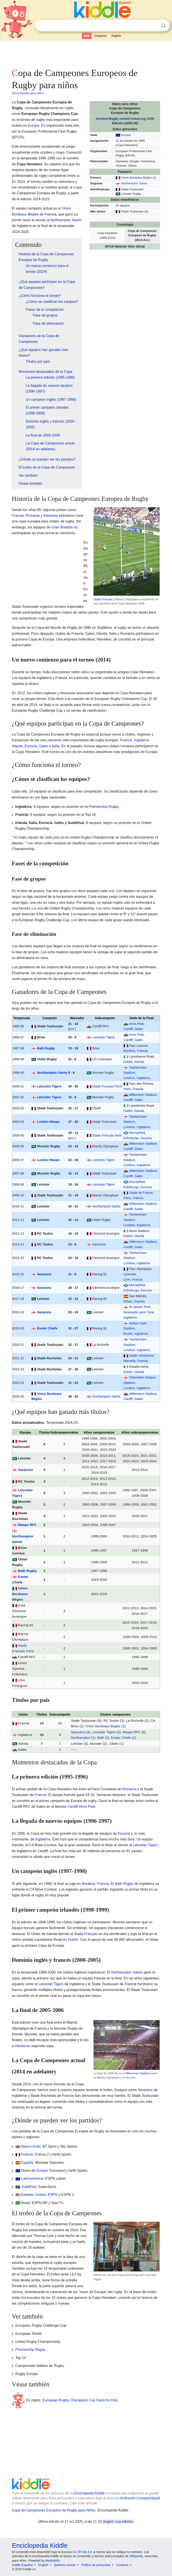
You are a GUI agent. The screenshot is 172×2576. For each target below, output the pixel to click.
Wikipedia (136, 2556)
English (116, 35)
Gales (43, 746)
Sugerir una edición (118, 2521)
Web (86, 35)
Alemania (50, 515)
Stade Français (102, 599)
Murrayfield (137, 1133)
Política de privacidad (95, 2565)
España (139, 1301)
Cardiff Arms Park (81, 1806)
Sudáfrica (28, 2187)
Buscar (163, 26)
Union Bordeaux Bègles (136, 177)
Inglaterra (141, 740)
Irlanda (17, 746)
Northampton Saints (134, 183)
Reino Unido (31, 2146)
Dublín (128, 1062)
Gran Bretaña (62, 527)
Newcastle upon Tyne (138, 1312)
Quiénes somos (64, 2565)
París (127, 1089)
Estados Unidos (33, 2195)
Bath (100, 1737)
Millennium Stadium (143, 1094)
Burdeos (129, 1051)
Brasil (25, 2203)
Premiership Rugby (103, 806)
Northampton (80, 1737)
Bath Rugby (46, 1048)
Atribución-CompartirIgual (140, 2498)
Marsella (129, 1361)
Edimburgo (131, 1138)
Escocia (30, 746)
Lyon (126, 1279)
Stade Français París (107, 1086)
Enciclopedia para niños (28, 93)
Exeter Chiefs (47, 1328)
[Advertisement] (86, 53)
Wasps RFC (27, 1525)
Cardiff (128, 1029)
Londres (129, 1078)
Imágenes (100, 35)
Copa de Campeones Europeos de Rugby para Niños (53, 2510)
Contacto (122, 2565)
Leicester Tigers (103, 1037)
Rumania (33, 515)
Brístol (128, 1333)
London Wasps (48, 1121)
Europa (126, 135)
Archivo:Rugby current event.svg (121, 118)
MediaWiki (52, 2560)
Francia (18, 515)
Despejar (154, 25)
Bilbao (127, 1301)
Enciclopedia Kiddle (89, 2493)
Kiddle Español (22, 2565)
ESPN (53, 2195)
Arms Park (136, 1024)
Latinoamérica (32, 2178)
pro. (72, 1029)
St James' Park (139, 1307)
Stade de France (141, 1192)
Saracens (99, 1244)
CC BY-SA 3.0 (82, 2552)
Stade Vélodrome (141, 1355)
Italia (56, 746)
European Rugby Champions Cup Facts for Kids (80, 2400)
